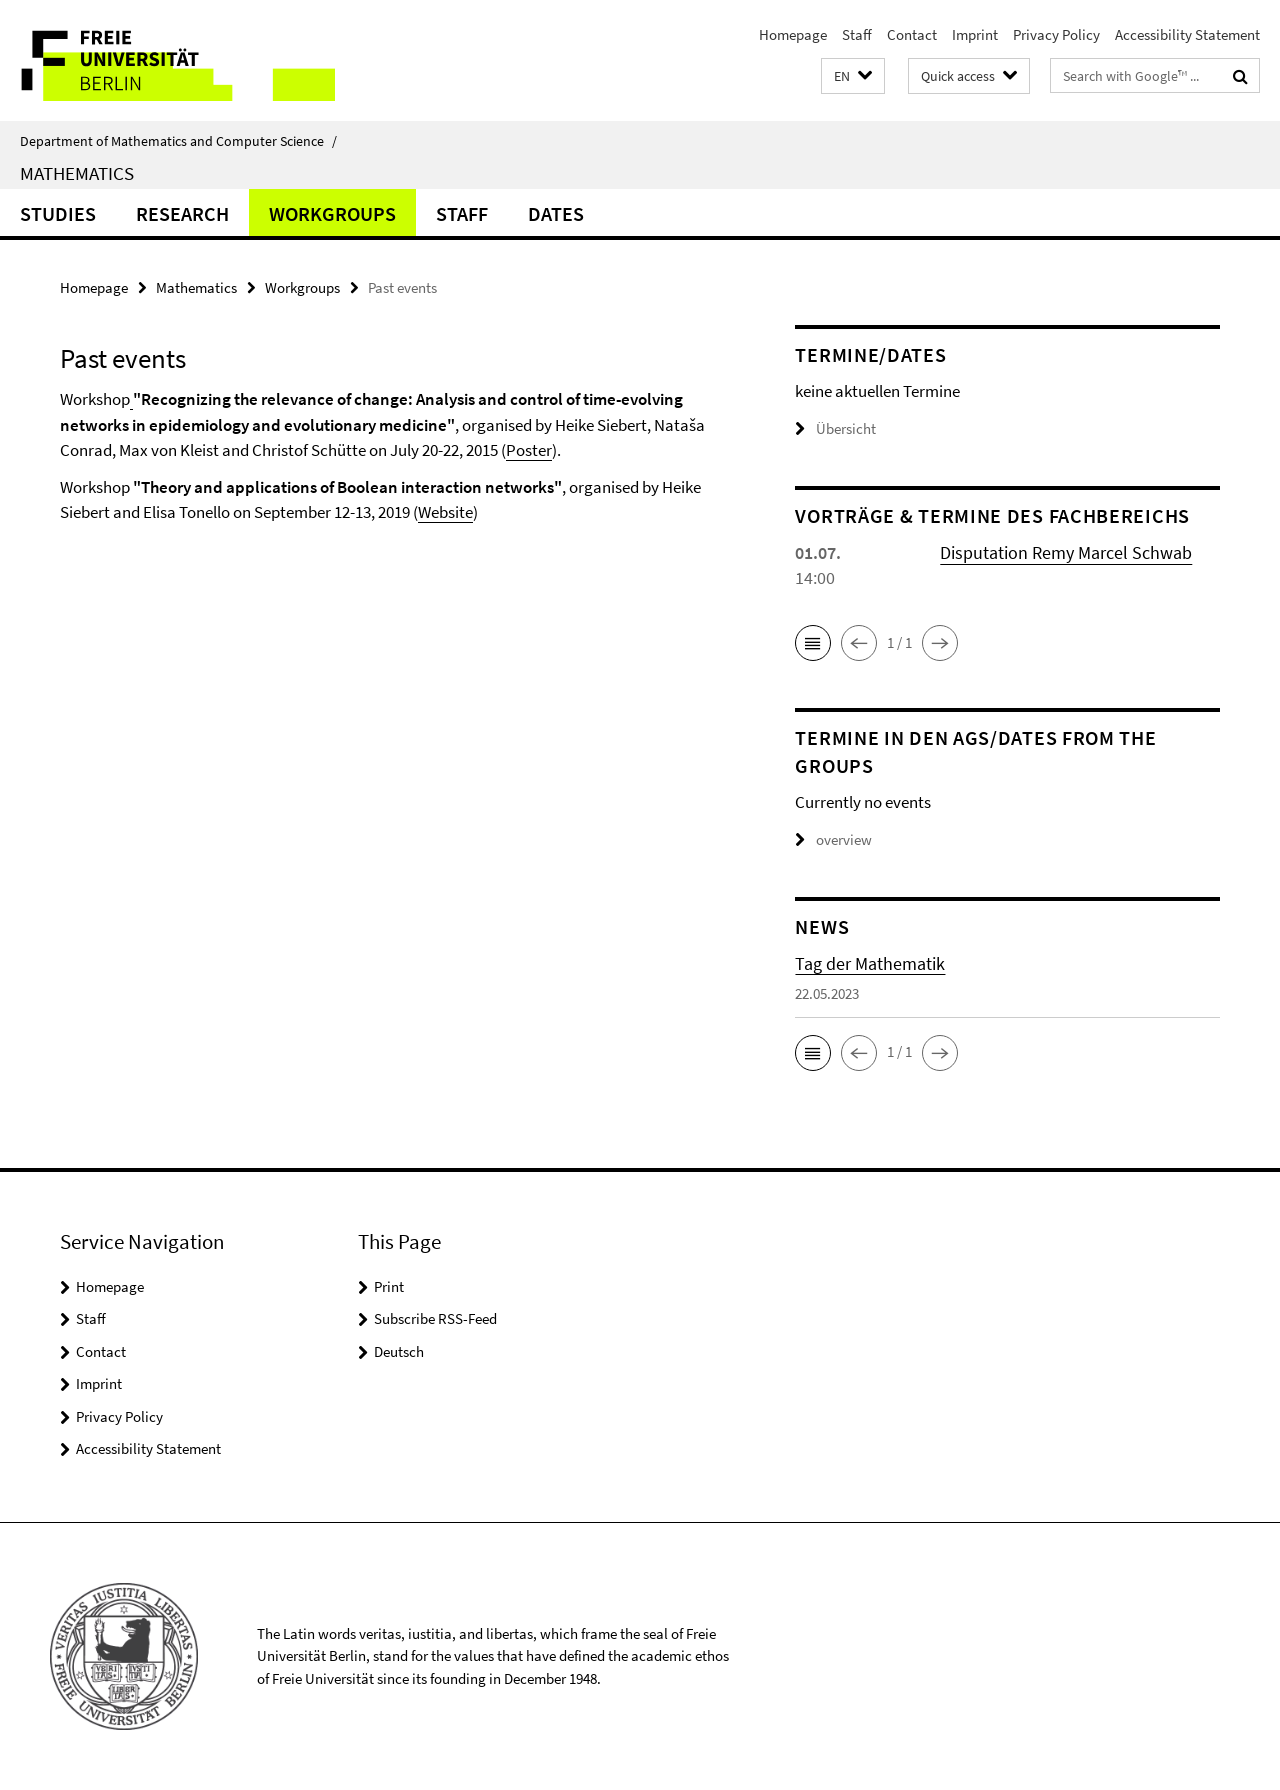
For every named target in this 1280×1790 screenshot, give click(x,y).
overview (833, 839)
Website (445, 512)
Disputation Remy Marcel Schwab (1066, 552)
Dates (556, 213)
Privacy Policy (1056, 34)
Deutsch (399, 1351)
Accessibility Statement (1187, 34)
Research (182, 213)
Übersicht (835, 428)
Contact (912, 34)
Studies (58, 213)
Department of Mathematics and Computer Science (178, 141)
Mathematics (77, 173)
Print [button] (389, 1286)
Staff (857, 34)
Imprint (975, 34)
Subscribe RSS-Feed (435, 1318)
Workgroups (332, 213)
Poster (529, 450)
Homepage (793, 34)
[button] (853, 76)
